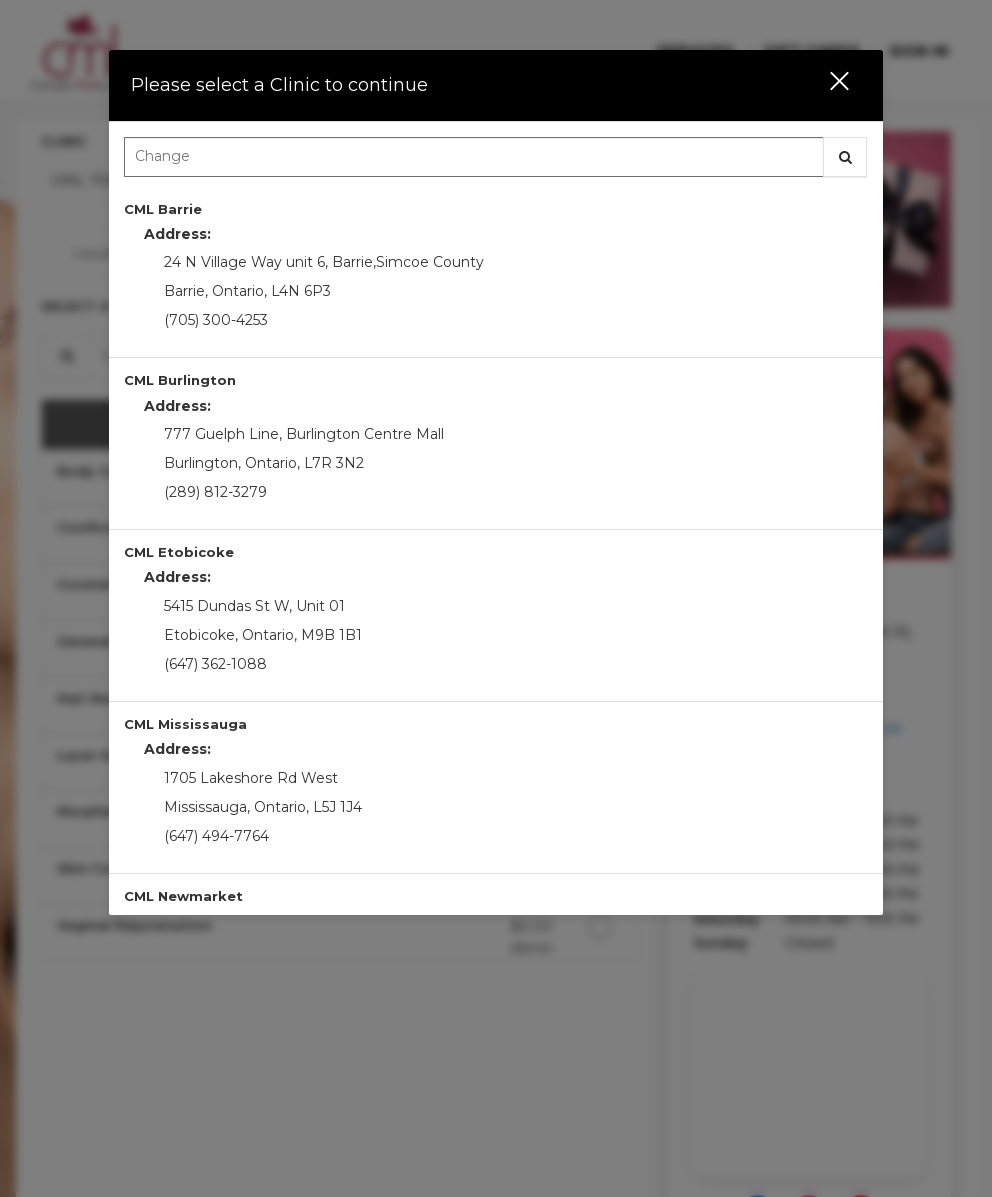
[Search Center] (474, 157)
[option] (496, 273)
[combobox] (496, 162)
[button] (827, 85)
